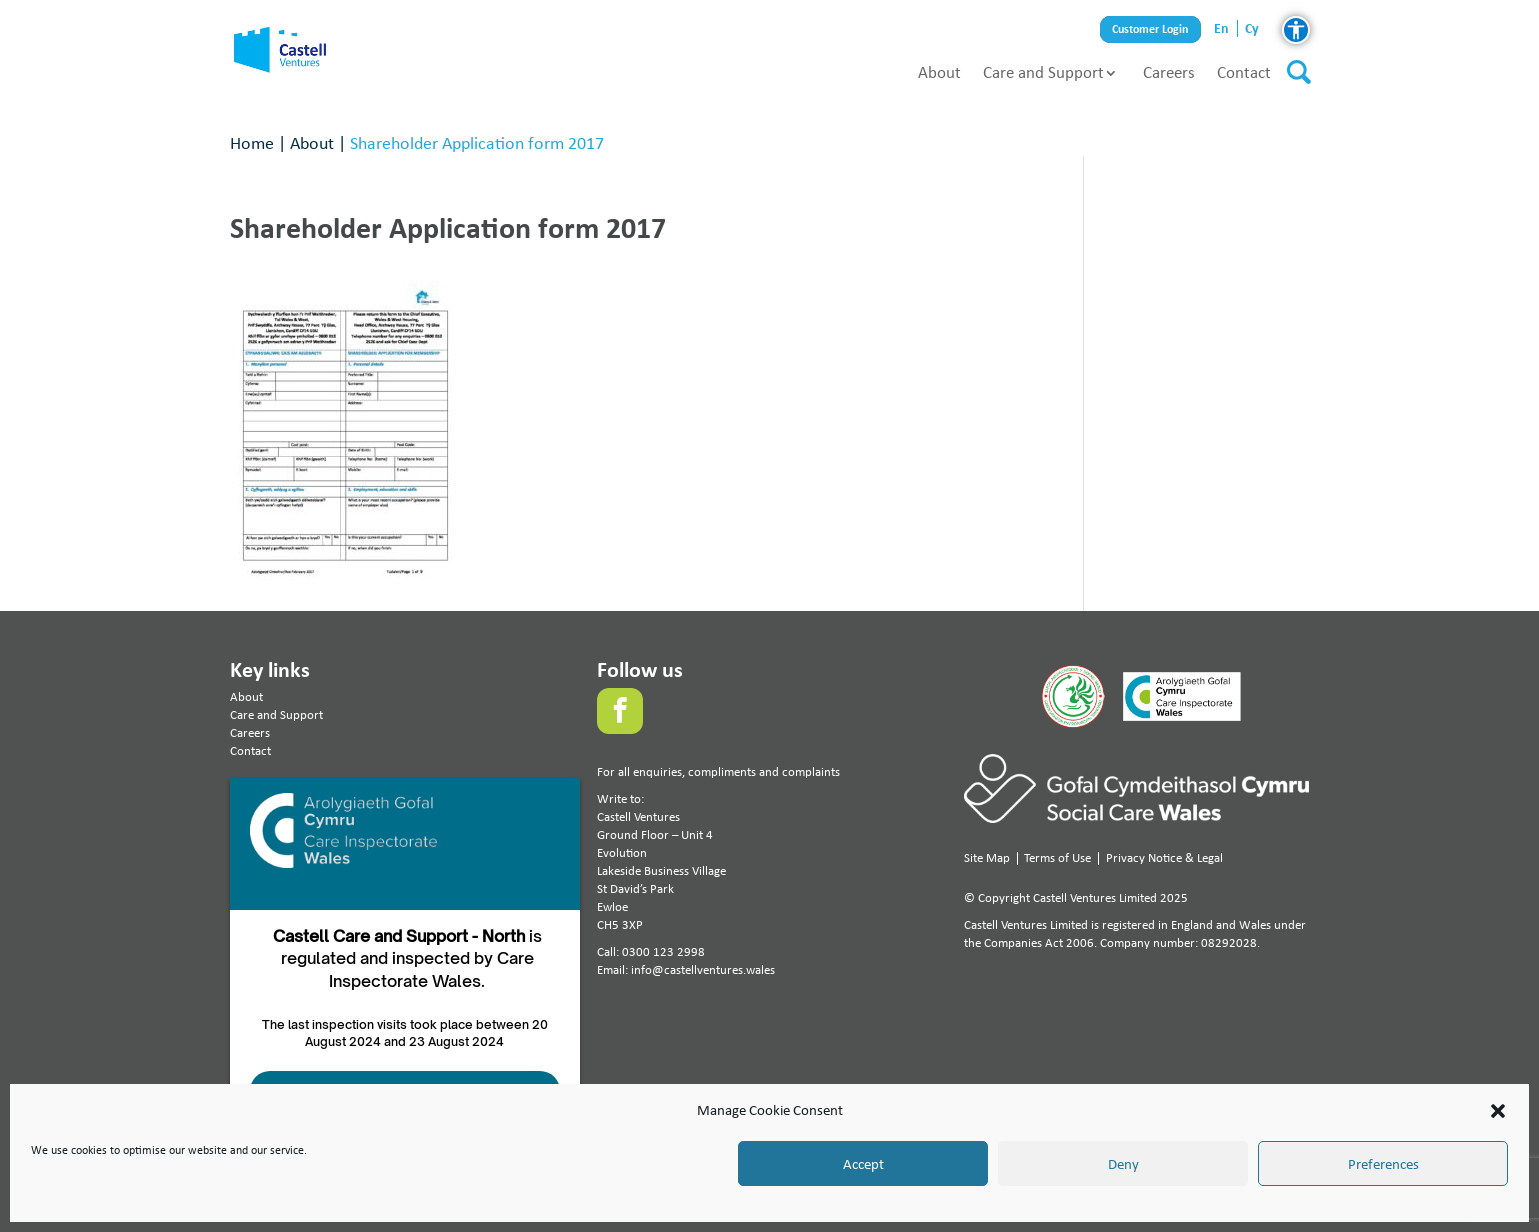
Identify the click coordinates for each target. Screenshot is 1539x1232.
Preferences (1383, 1164)
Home (252, 142)
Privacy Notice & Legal (1164, 857)
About (939, 72)
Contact (1244, 72)
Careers (1169, 72)
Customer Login (1150, 29)
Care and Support (1043, 72)
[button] (1498, 1111)
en (1221, 28)
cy (1252, 28)
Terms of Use (1057, 857)
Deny (1123, 1164)
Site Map (987, 857)
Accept (863, 1164)
